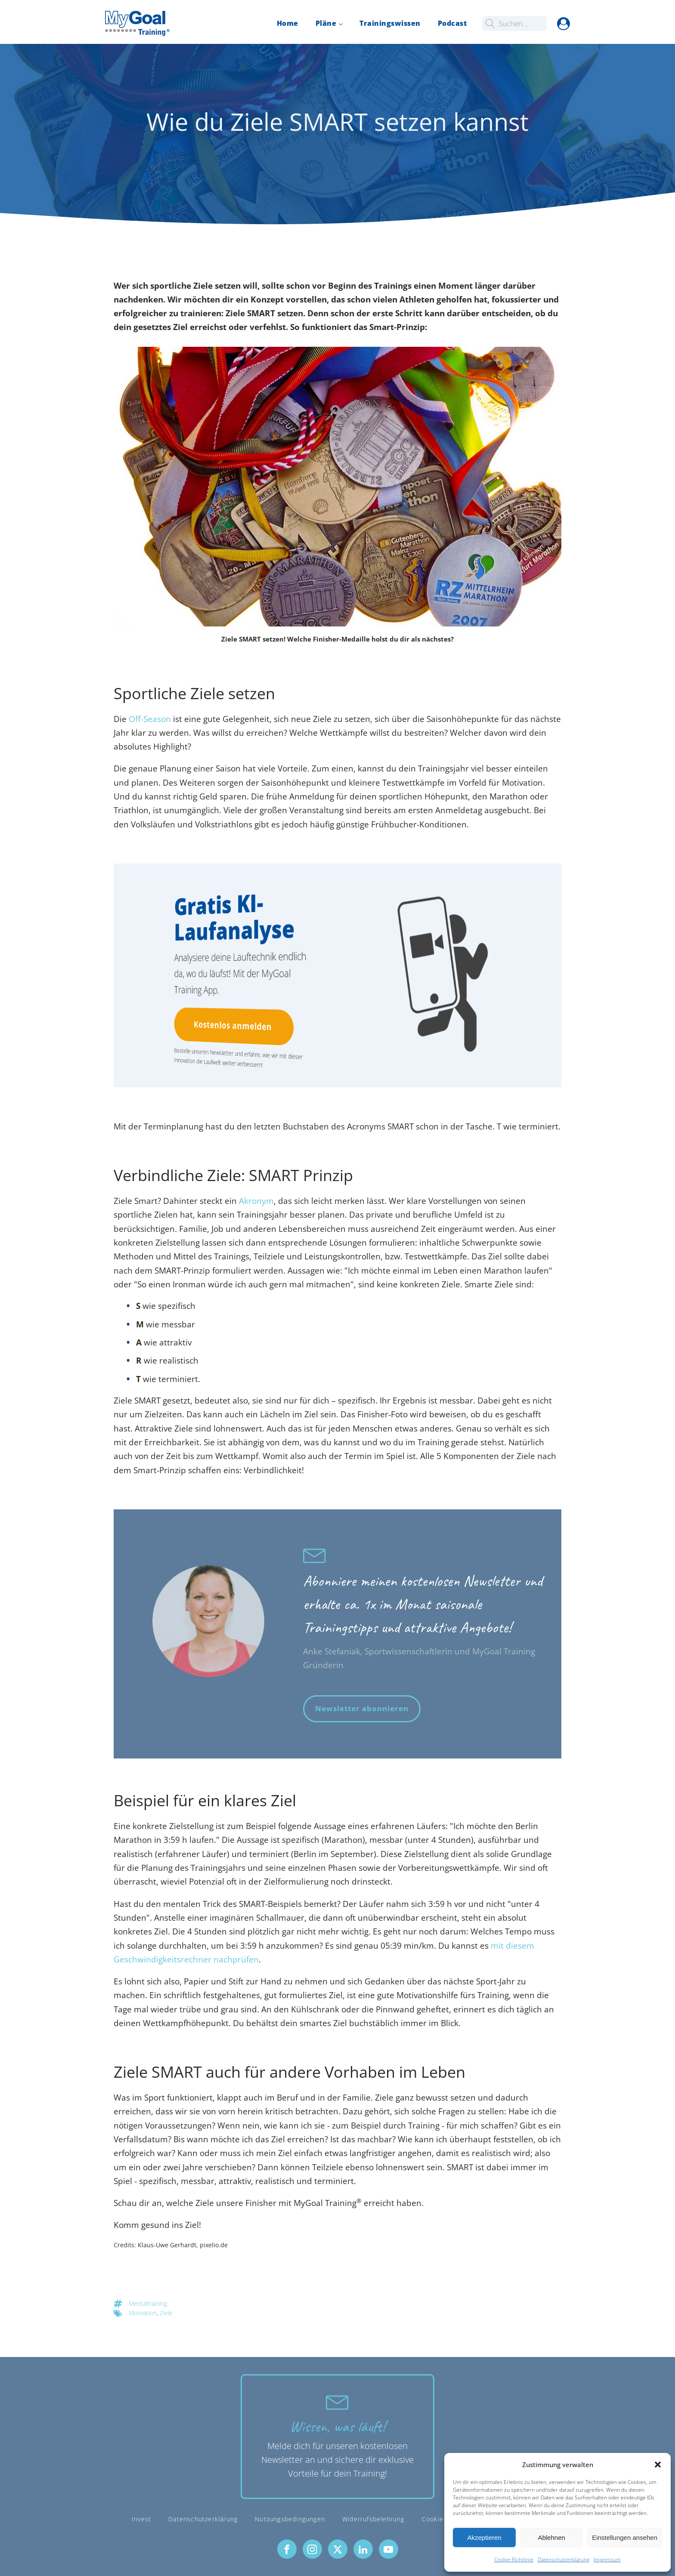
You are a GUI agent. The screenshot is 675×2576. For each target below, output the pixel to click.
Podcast (452, 23)
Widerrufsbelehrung (373, 2519)
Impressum (607, 2559)
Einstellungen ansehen (624, 2537)
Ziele (166, 2313)
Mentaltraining (148, 2303)
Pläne (326, 23)
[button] (657, 2464)
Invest (141, 2519)
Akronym (256, 1200)
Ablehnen (551, 2537)
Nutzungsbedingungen (290, 2519)
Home (287, 23)
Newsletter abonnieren (362, 1708)
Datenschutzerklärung (563, 2559)
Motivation (143, 2313)
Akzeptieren (484, 2537)
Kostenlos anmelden (231, 1025)
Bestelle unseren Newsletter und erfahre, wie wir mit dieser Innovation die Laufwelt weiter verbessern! (235, 1057)
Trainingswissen (390, 23)
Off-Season (150, 719)
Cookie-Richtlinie (513, 2559)
